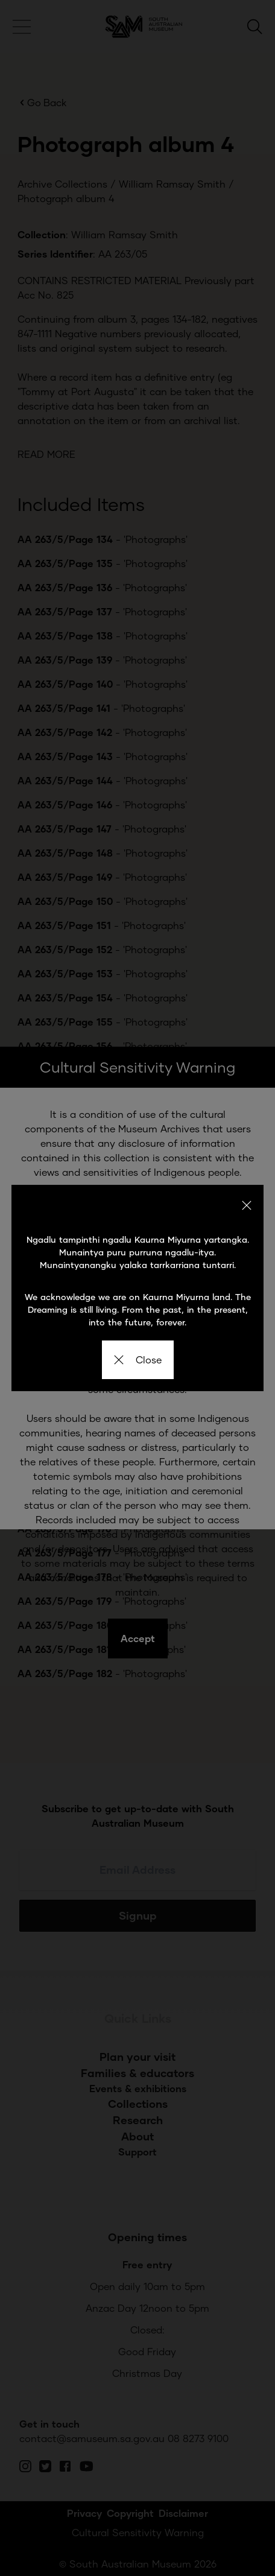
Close (138, 1359)
